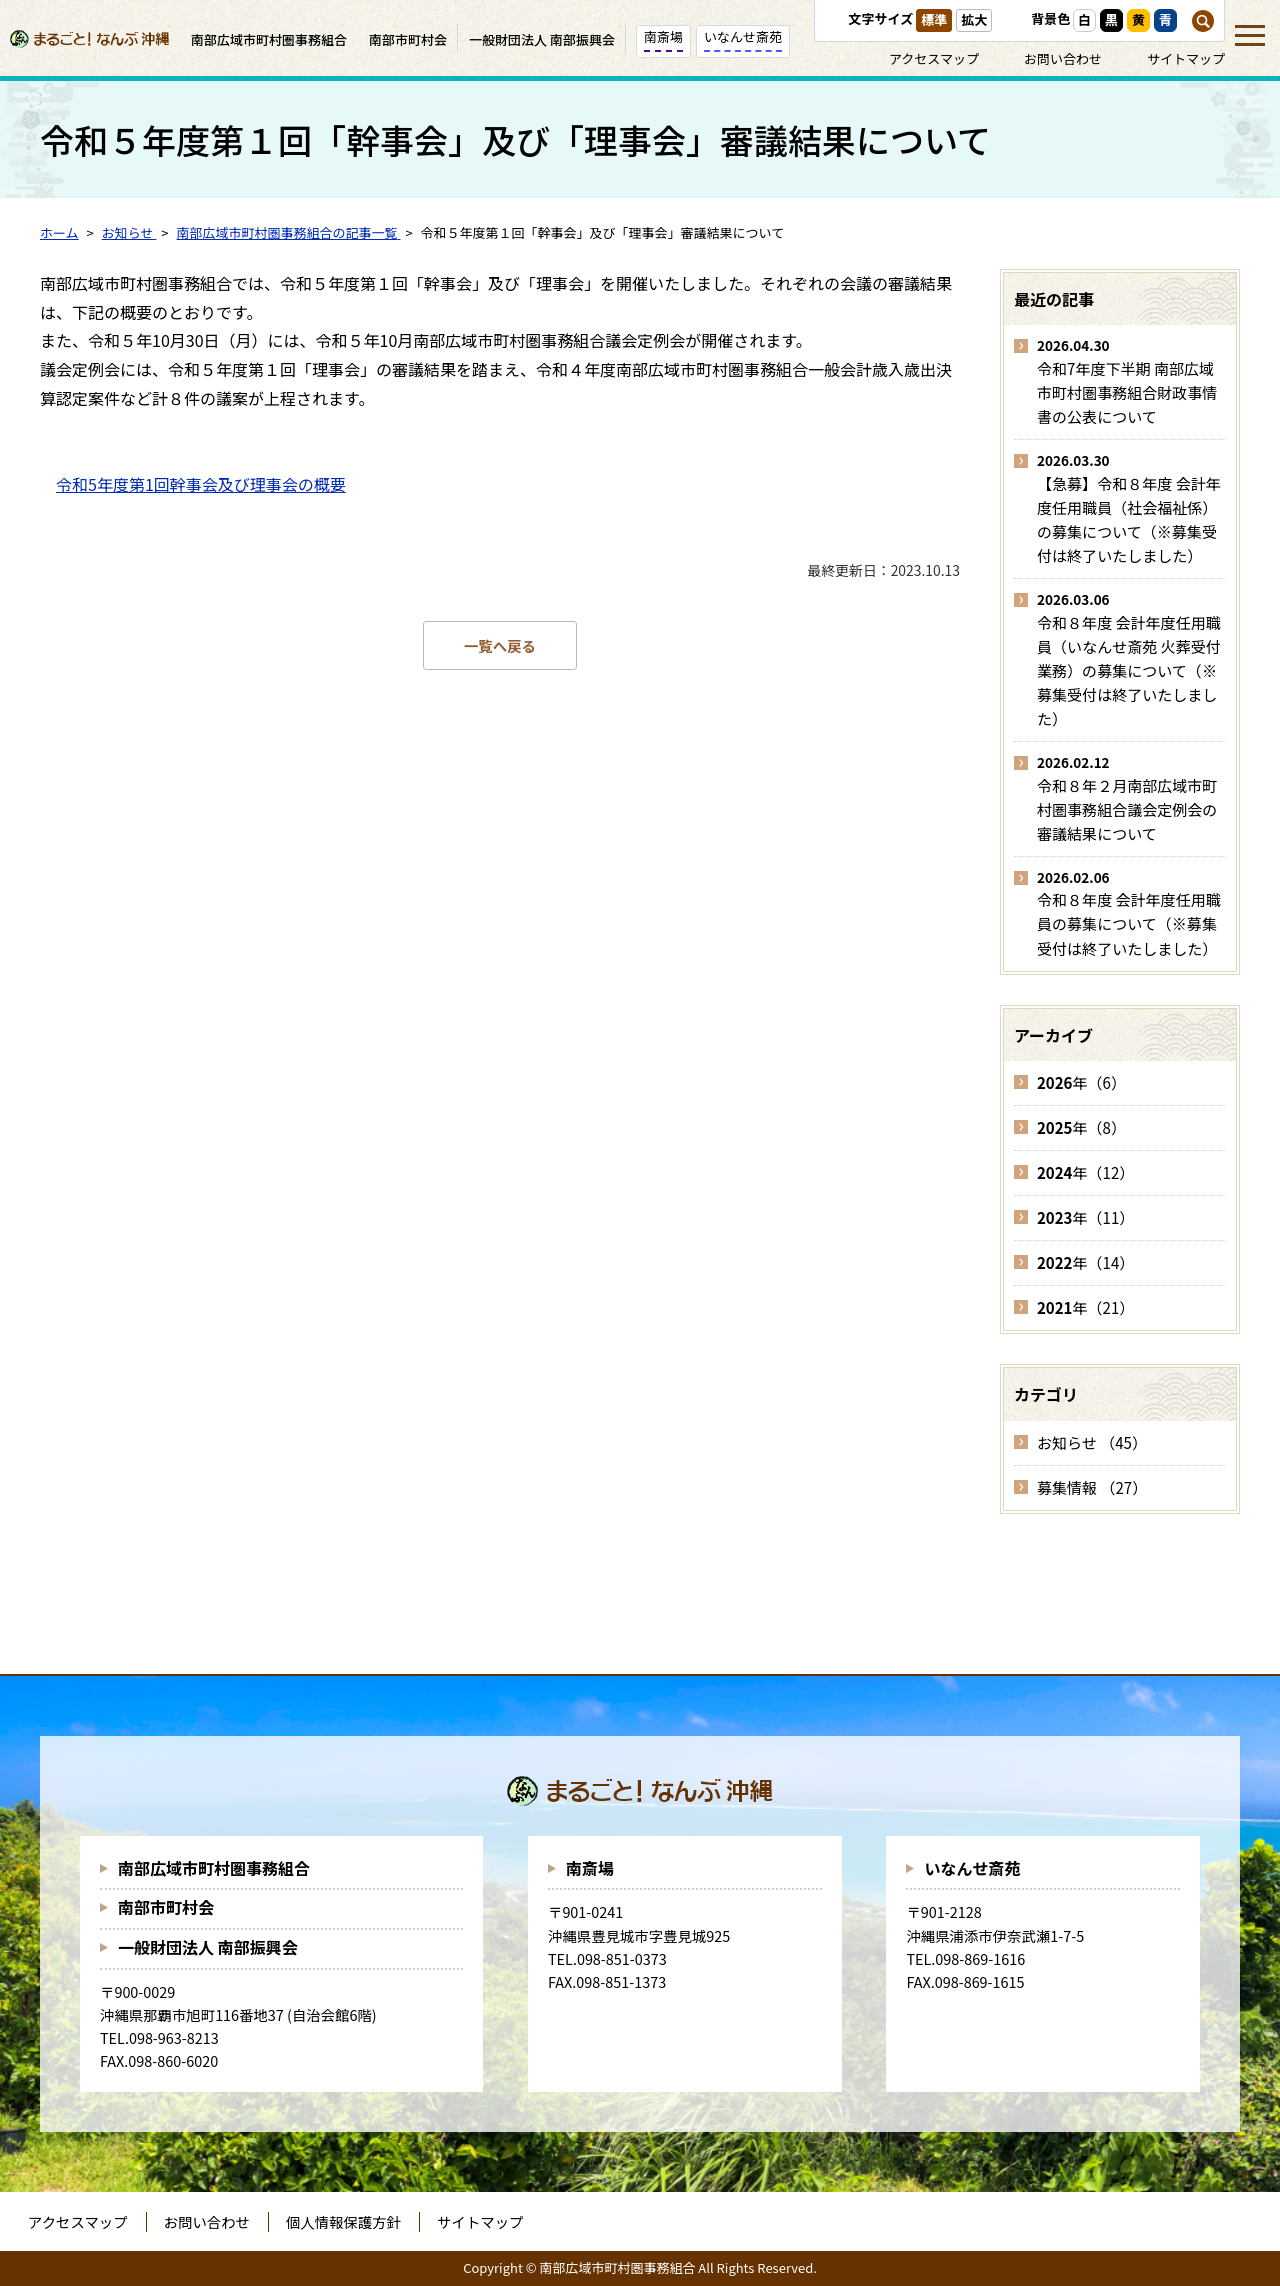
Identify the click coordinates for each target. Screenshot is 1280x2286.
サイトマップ (1186, 58)
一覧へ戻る (500, 645)
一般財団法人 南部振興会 (208, 1947)
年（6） (1081, 1082)
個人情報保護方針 (343, 2221)
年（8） (1081, 1127)
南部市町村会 (166, 1907)
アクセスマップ (934, 58)
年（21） (1085, 1307)
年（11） (1085, 1217)
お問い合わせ (1063, 58)
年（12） (1085, 1172)
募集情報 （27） (1092, 1487)
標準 (934, 19)
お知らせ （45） (1092, 1442)
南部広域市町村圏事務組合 (214, 1868)
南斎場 (590, 1868)
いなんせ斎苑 (972, 1868)
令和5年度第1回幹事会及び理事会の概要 (201, 484)
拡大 (974, 19)
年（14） (1085, 1262)
